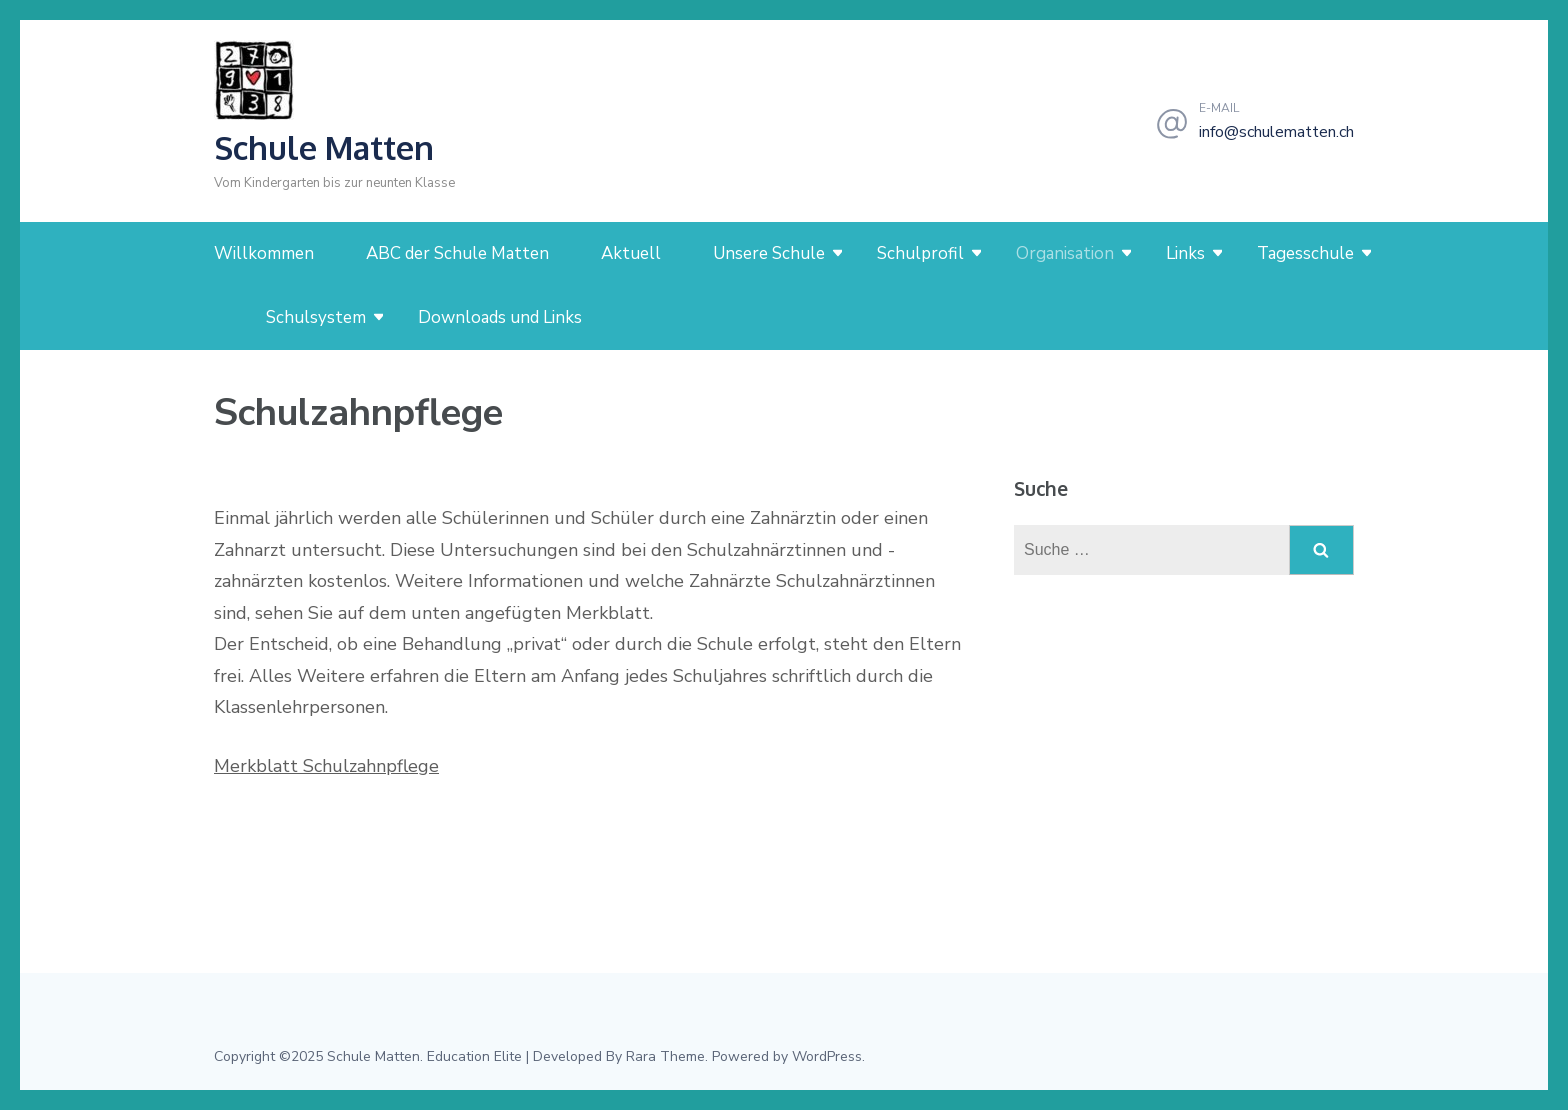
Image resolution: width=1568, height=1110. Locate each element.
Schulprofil (920, 253)
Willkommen (264, 253)
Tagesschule (1305, 253)
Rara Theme (665, 1056)
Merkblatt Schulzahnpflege (326, 766)
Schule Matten (324, 147)
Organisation (1065, 253)
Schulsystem (316, 317)
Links (1185, 253)
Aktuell (631, 253)
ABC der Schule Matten (457, 253)
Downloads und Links (500, 317)
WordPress (827, 1056)
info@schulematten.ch (1276, 132)
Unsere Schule (769, 253)
